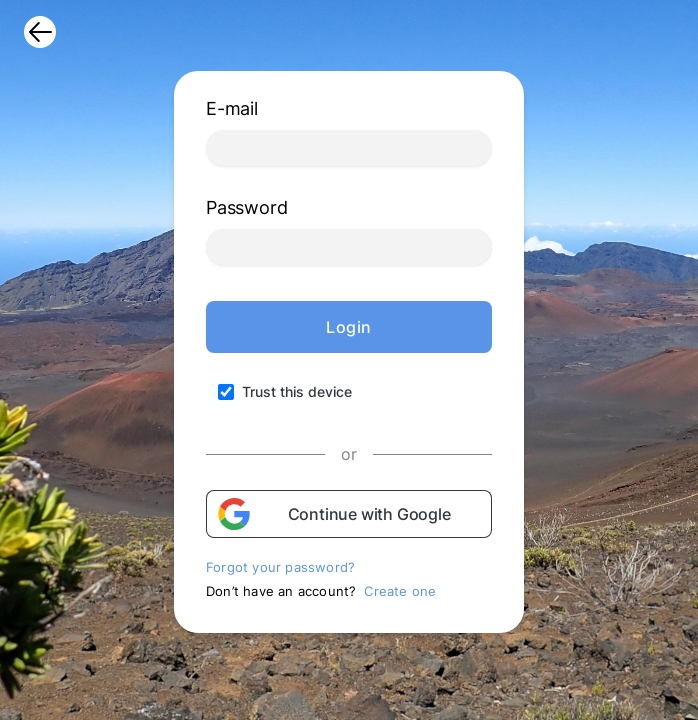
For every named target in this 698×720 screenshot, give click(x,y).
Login (349, 327)
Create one (400, 591)
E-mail (232, 108)
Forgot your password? (280, 567)
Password (246, 207)
